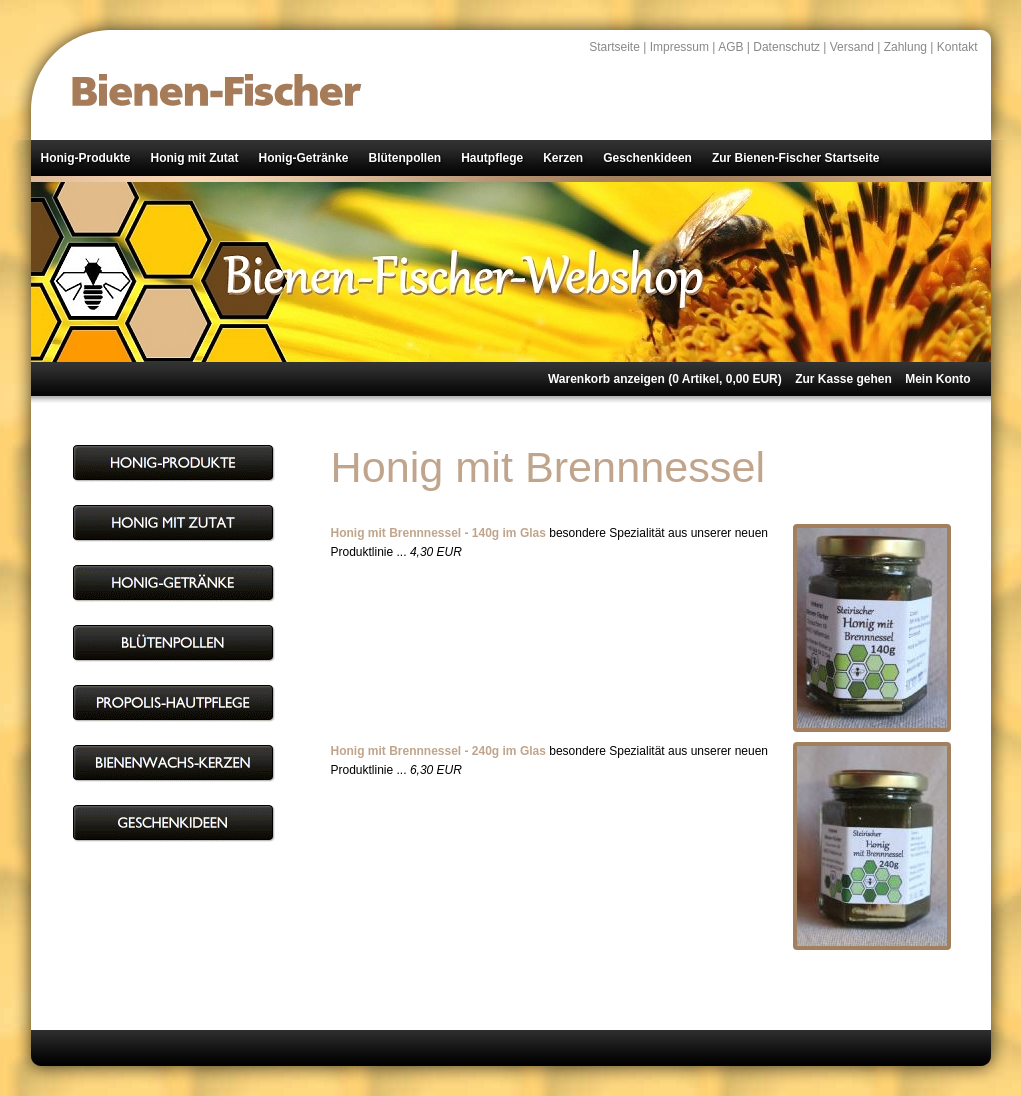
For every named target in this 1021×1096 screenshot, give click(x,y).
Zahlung (905, 47)
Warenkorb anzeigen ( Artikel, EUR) (665, 379)
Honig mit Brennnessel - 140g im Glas (438, 533)
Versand (852, 47)
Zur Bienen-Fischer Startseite (795, 158)
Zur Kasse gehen (843, 379)
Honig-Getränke (303, 158)
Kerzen (563, 158)
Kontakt (957, 47)
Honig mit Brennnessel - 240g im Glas (438, 751)
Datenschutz (786, 47)
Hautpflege (492, 158)
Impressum (679, 47)
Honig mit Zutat (195, 158)
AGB (730, 47)
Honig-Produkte (86, 158)
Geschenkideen (647, 158)
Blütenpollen (405, 158)
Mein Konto (937, 379)
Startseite (614, 47)
